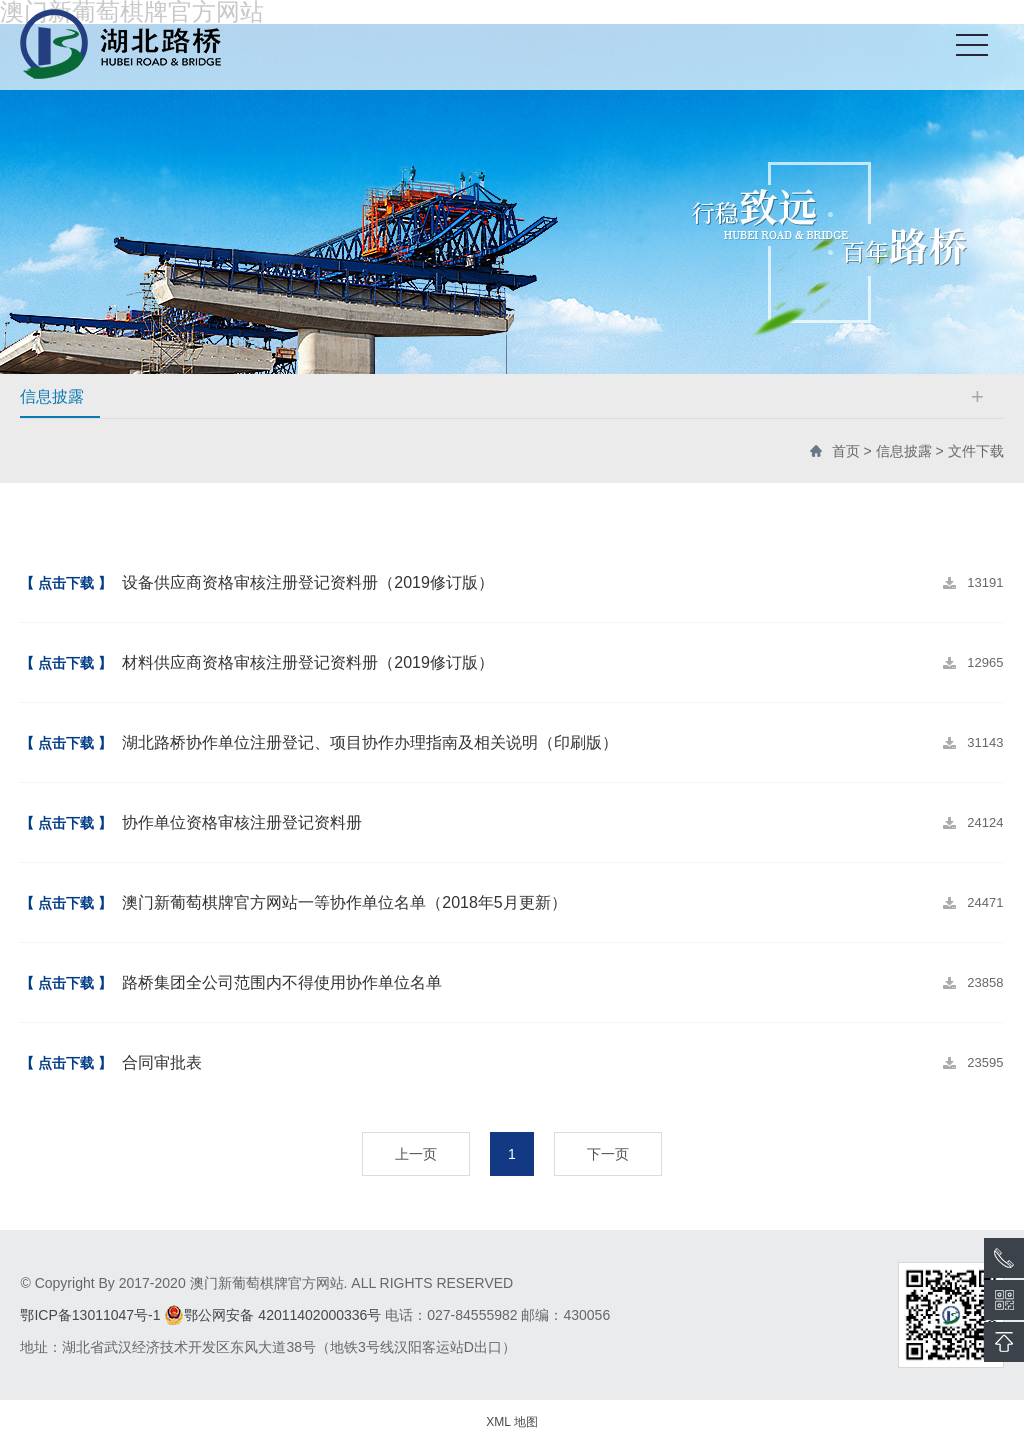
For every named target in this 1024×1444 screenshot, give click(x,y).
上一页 (416, 1154)
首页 (846, 451)
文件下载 (976, 451)
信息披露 (904, 451)
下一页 (608, 1154)
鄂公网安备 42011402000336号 (272, 1315)
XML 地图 (512, 1422)
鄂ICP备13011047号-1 (90, 1315)
